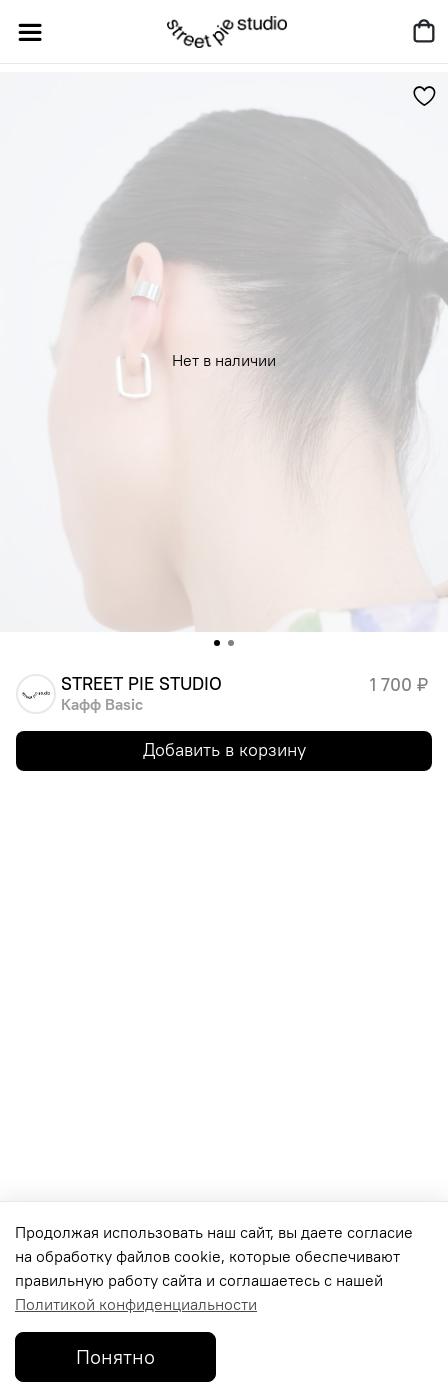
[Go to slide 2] (231, 643)
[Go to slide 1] (217, 643)
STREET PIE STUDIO (141, 684)
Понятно (115, 1356)
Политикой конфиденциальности (136, 1304)
